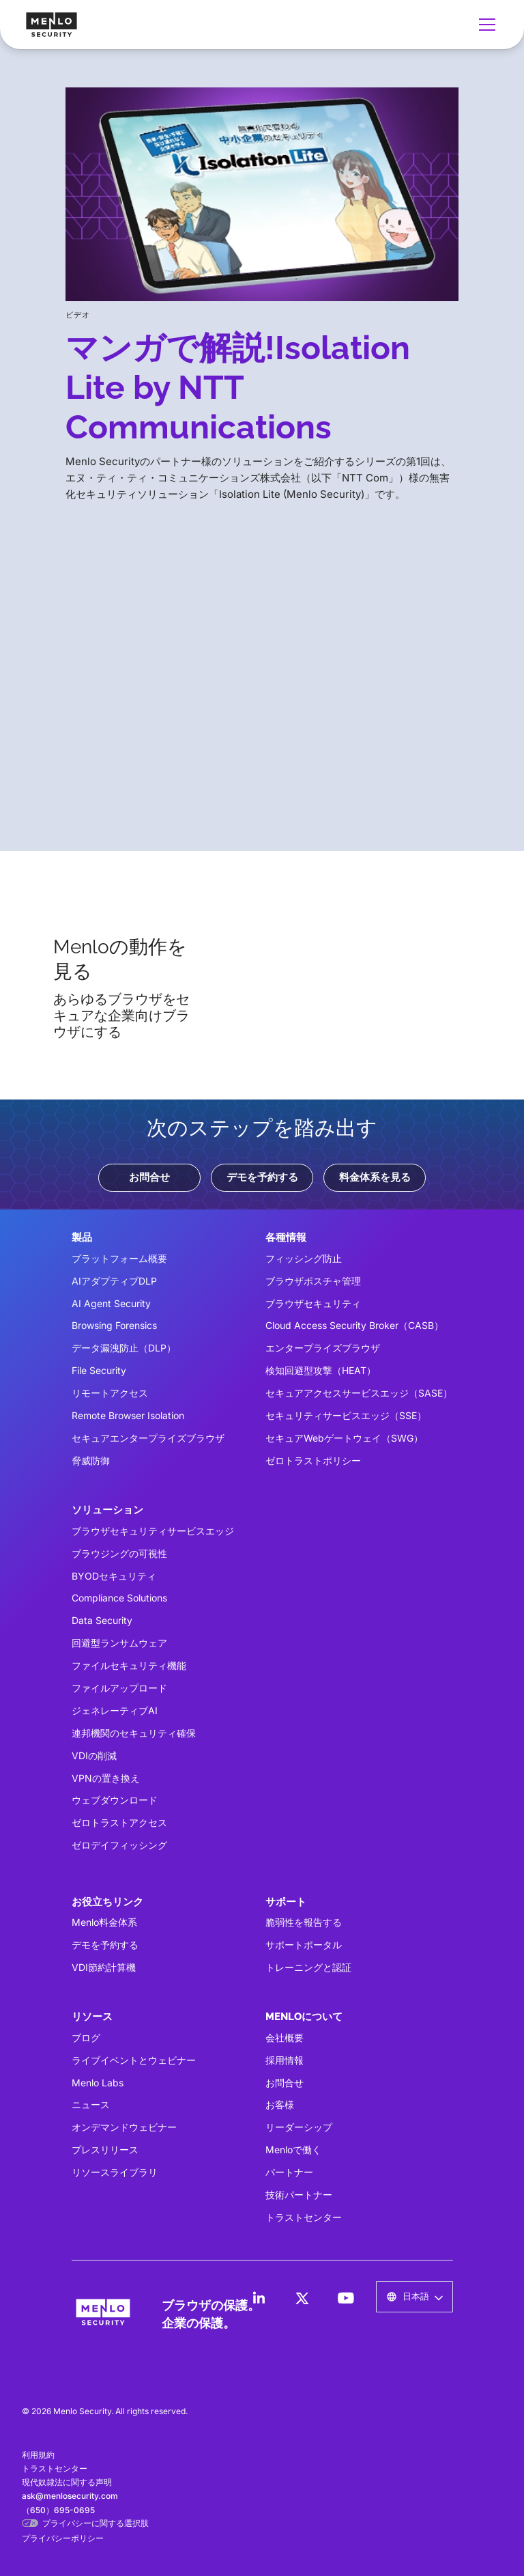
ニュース (91, 2104)
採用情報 (284, 2060)
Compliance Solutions (119, 1598)
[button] (484, 24)
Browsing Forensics (114, 1325)
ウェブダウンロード (115, 1800)
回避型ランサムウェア (119, 1643)
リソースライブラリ (115, 2172)
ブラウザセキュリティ (313, 1303)
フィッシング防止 (303, 1258)
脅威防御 (91, 1460)
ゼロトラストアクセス (119, 1822)
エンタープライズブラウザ (322, 1348)
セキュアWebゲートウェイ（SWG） (344, 1438)
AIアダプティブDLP (114, 1281)
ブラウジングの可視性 (119, 1553)
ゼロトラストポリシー (313, 1460)
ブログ (86, 2037)
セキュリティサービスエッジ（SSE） (345, 1415)
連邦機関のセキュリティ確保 (134, 1733)
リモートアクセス (110, 1393)
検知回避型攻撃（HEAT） (320, 1370)
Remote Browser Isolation (128, 1415)
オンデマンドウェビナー (124, 2127)
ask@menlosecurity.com (70, 2496)
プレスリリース (105, 2149)
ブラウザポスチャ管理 (313, 1281)
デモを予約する (262, 1177)
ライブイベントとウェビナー (134, 2060)
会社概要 (284, 2037)
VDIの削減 (94, 1755)
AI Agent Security (111, 1303)
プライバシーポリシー (63, 2538)
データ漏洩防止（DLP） (124, 1348)
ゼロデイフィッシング (119, 1845)
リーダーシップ (298, 2127)
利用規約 (38, 2455)
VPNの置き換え (106, 1778)
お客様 (279, 2104)
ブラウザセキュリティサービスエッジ (153, 1531)
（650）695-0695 (58, 2510)
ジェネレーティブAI (115, 1710)
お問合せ (149, 1177)
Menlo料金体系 (104, 1922)
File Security (99, 1370)
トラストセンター (303, 2217)
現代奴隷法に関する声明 (67, 2482)
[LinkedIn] (258, 2298)
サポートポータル (303, 1944)
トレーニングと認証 (308, 1967)
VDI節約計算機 (104, 1967)
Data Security (102, 1620)
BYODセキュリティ (114, 1576)
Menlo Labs (97, 2082)
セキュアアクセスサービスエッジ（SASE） (358, 1393)
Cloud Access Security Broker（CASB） (354, 1325)
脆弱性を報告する (303, 1922)
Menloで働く (293, 2149)
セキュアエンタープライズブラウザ (148, 1438)
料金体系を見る (375, 1177)
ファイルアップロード (119, 1688)
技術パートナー (298, 2194)
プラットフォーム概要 (119, 1258)
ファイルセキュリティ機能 (129, 1665)
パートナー (289, 2172)
